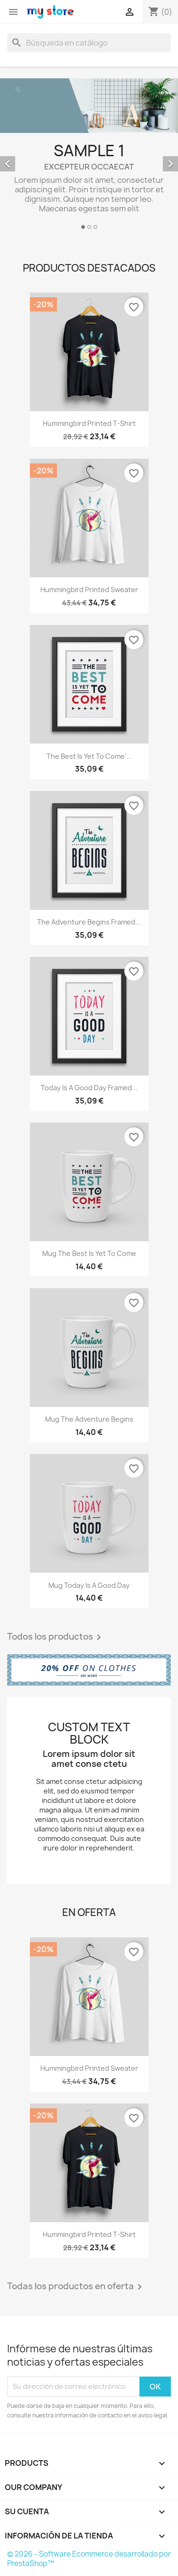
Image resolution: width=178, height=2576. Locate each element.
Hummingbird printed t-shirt (89, 423)
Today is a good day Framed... (89, 1087)
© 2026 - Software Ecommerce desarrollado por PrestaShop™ (89, 2558)
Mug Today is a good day (89, 1585)
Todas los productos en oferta (76, 2287)
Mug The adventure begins (89, 1419)
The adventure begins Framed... (89, 921)
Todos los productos (55, 1637)
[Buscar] (89, 42)
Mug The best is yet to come (89, 1253)
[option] (89, 155)
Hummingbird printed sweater (89, 589)
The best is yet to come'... (89, 756)
